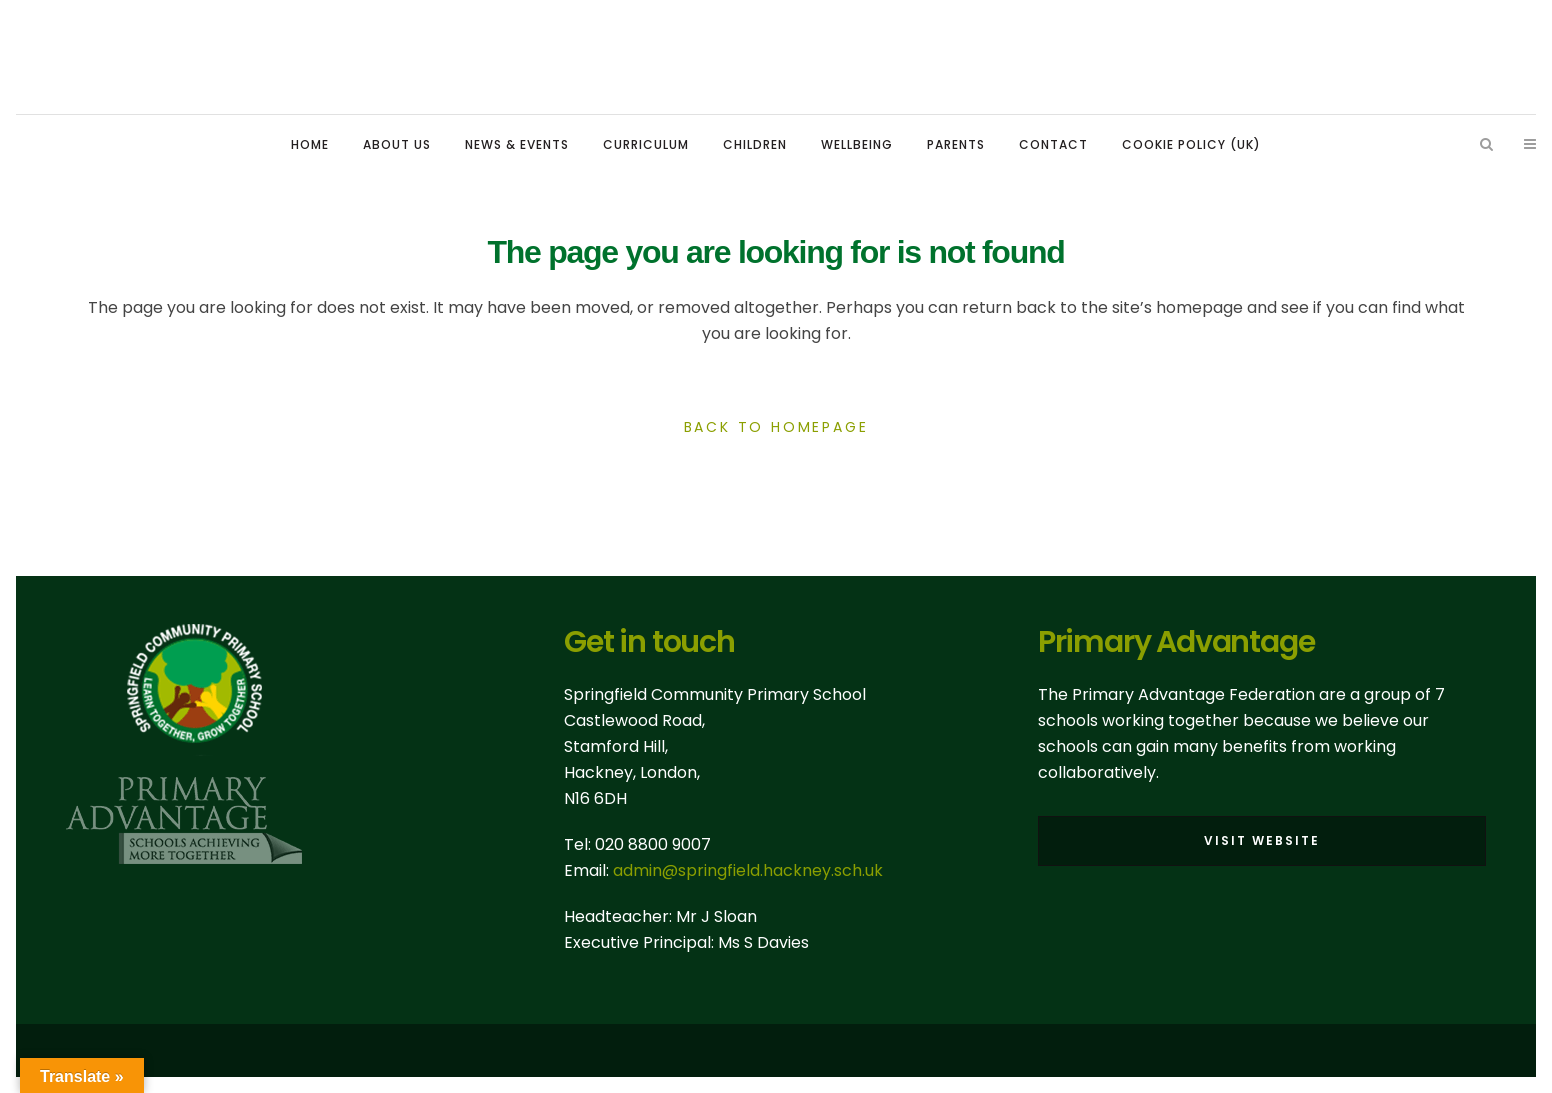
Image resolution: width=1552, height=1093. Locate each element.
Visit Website (1262, 840)
